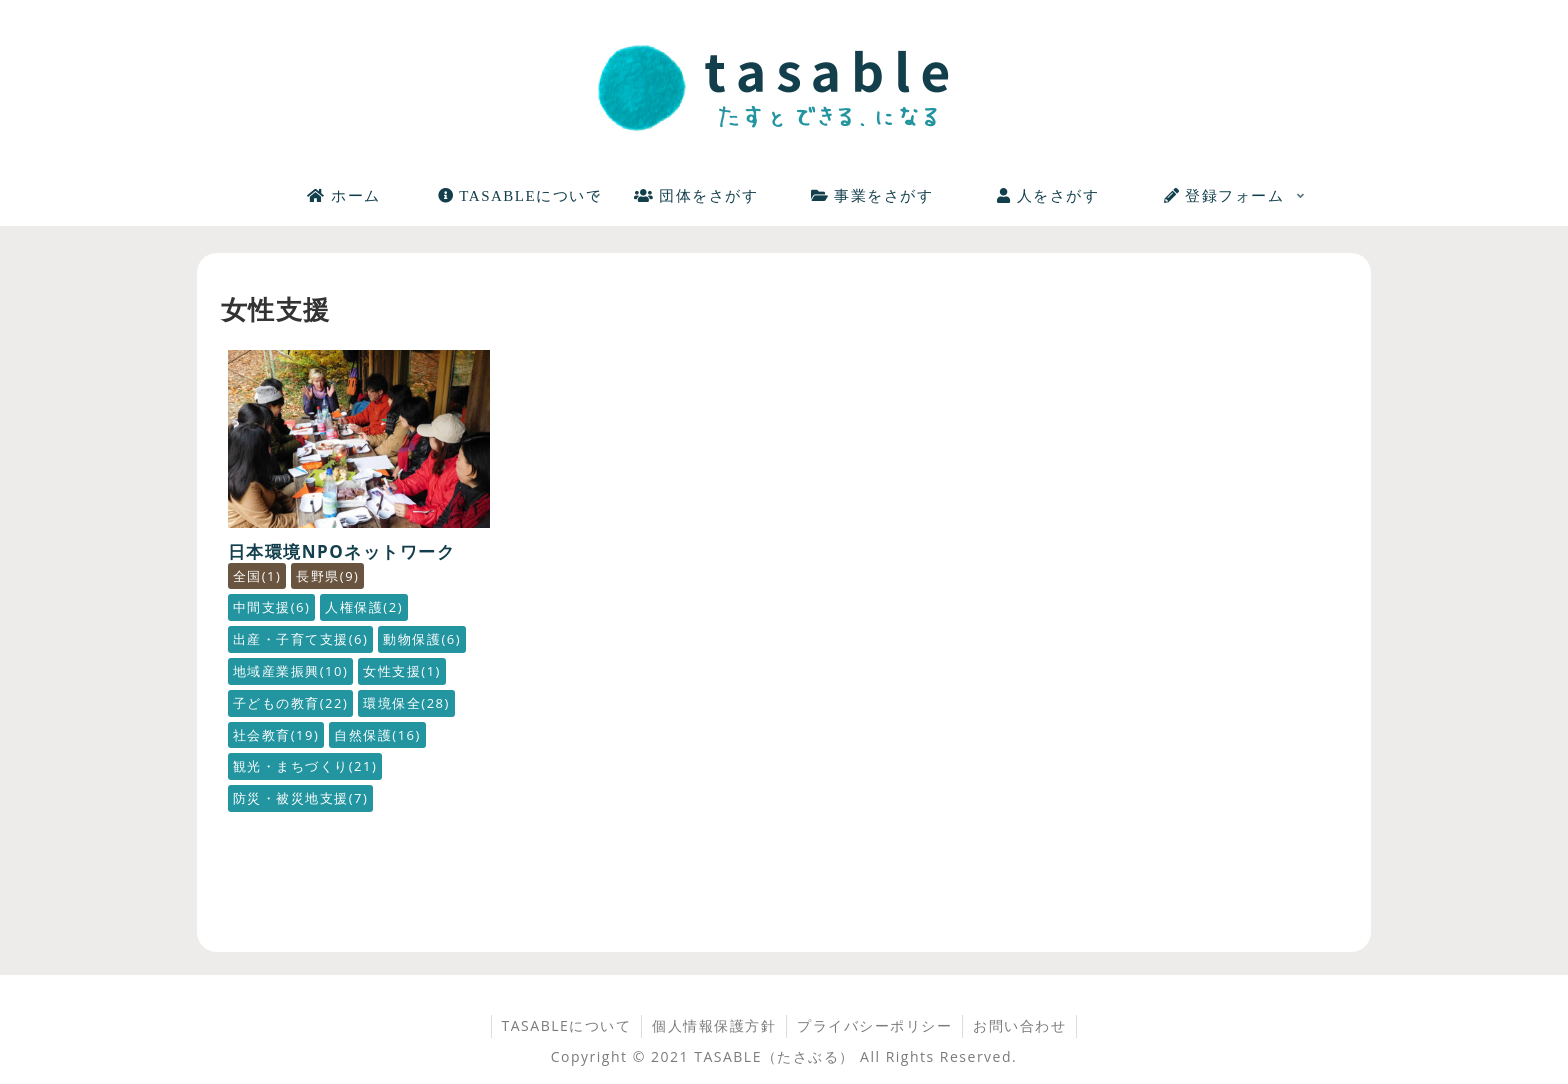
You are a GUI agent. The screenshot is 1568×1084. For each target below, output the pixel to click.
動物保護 (422, 639)
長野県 (327, 576)
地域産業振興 (291, 671)
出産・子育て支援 (301, 639)
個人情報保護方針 (714, 1025)
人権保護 (364, 607)
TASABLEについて (567, 1025)
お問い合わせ (1019, 1025)
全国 (257, 576)
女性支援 (402, 671)
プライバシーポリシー (874, 1025)
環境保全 (406, 703)
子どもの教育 (291, 703)
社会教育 (276, 735)
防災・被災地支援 (301, 798)
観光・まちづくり (305, 766)
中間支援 (272, 607)
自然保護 (377, 735)
